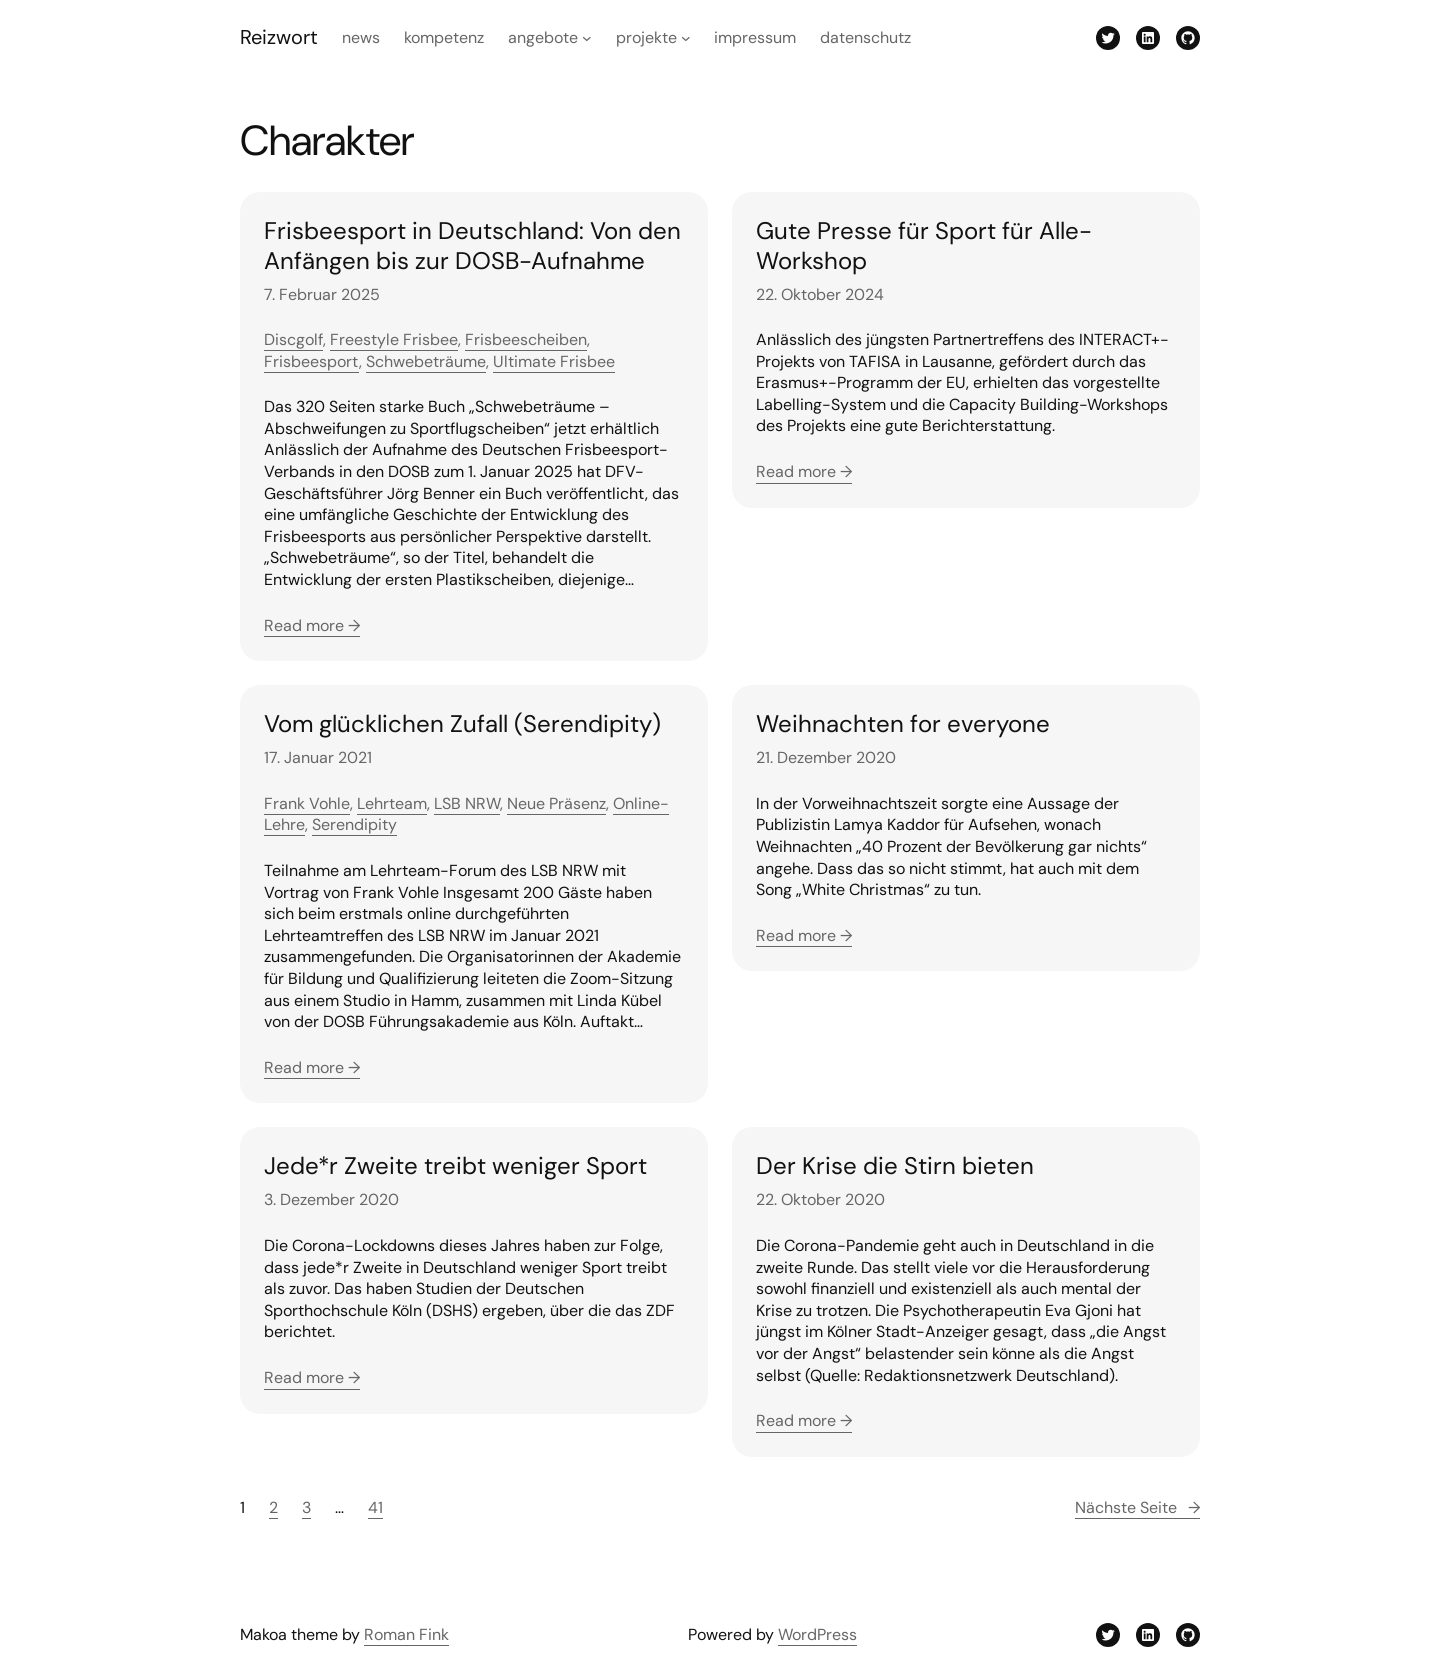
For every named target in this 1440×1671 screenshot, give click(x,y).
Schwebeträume (426, 361)
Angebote (543, 37)
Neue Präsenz (556, 803)
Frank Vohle (307, 803)
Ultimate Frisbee (554, 361)
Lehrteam (392, 803)
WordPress (817, 1634)
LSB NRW (467, 803)
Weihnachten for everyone (903, 724)
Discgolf (293, 339)
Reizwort (279, 37)
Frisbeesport (311, 361)
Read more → (312, 625)
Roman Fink (406, 1634)
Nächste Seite (1137, 1508)
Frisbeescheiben (526, 339)
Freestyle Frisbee (394, 339)
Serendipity (354, 824)
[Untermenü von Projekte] (686, 38)
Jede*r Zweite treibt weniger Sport (455, 1166)
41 (375, 1507)
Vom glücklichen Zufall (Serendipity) (462, 724)
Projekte (646, 37)
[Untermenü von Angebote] (587, 38)
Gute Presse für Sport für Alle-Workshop (924, 246)
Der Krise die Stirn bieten (895, 1166)
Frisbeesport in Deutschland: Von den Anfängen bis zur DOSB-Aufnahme (472, 246)
